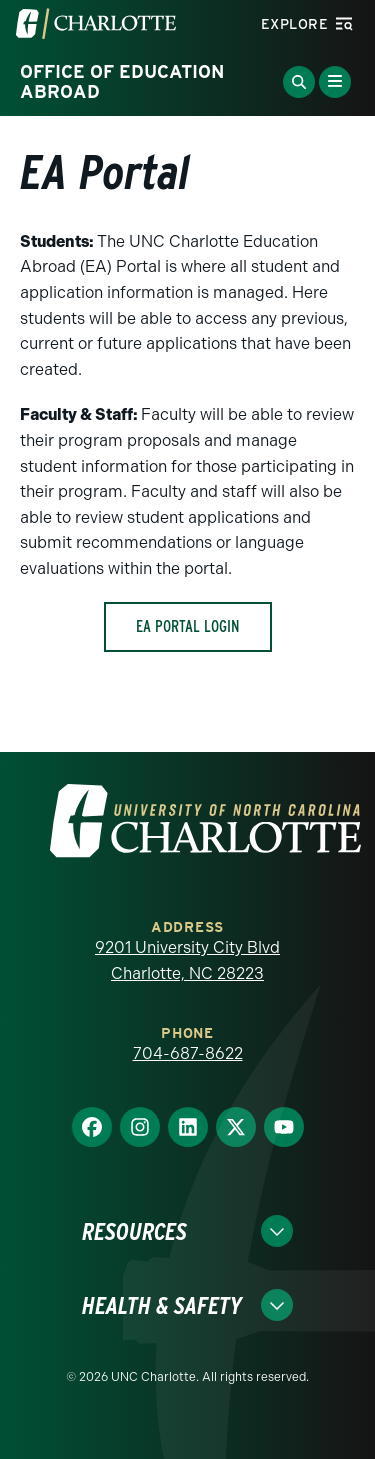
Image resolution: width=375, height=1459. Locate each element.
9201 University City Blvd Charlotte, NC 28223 (187, 960)
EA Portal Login (188, 626)
